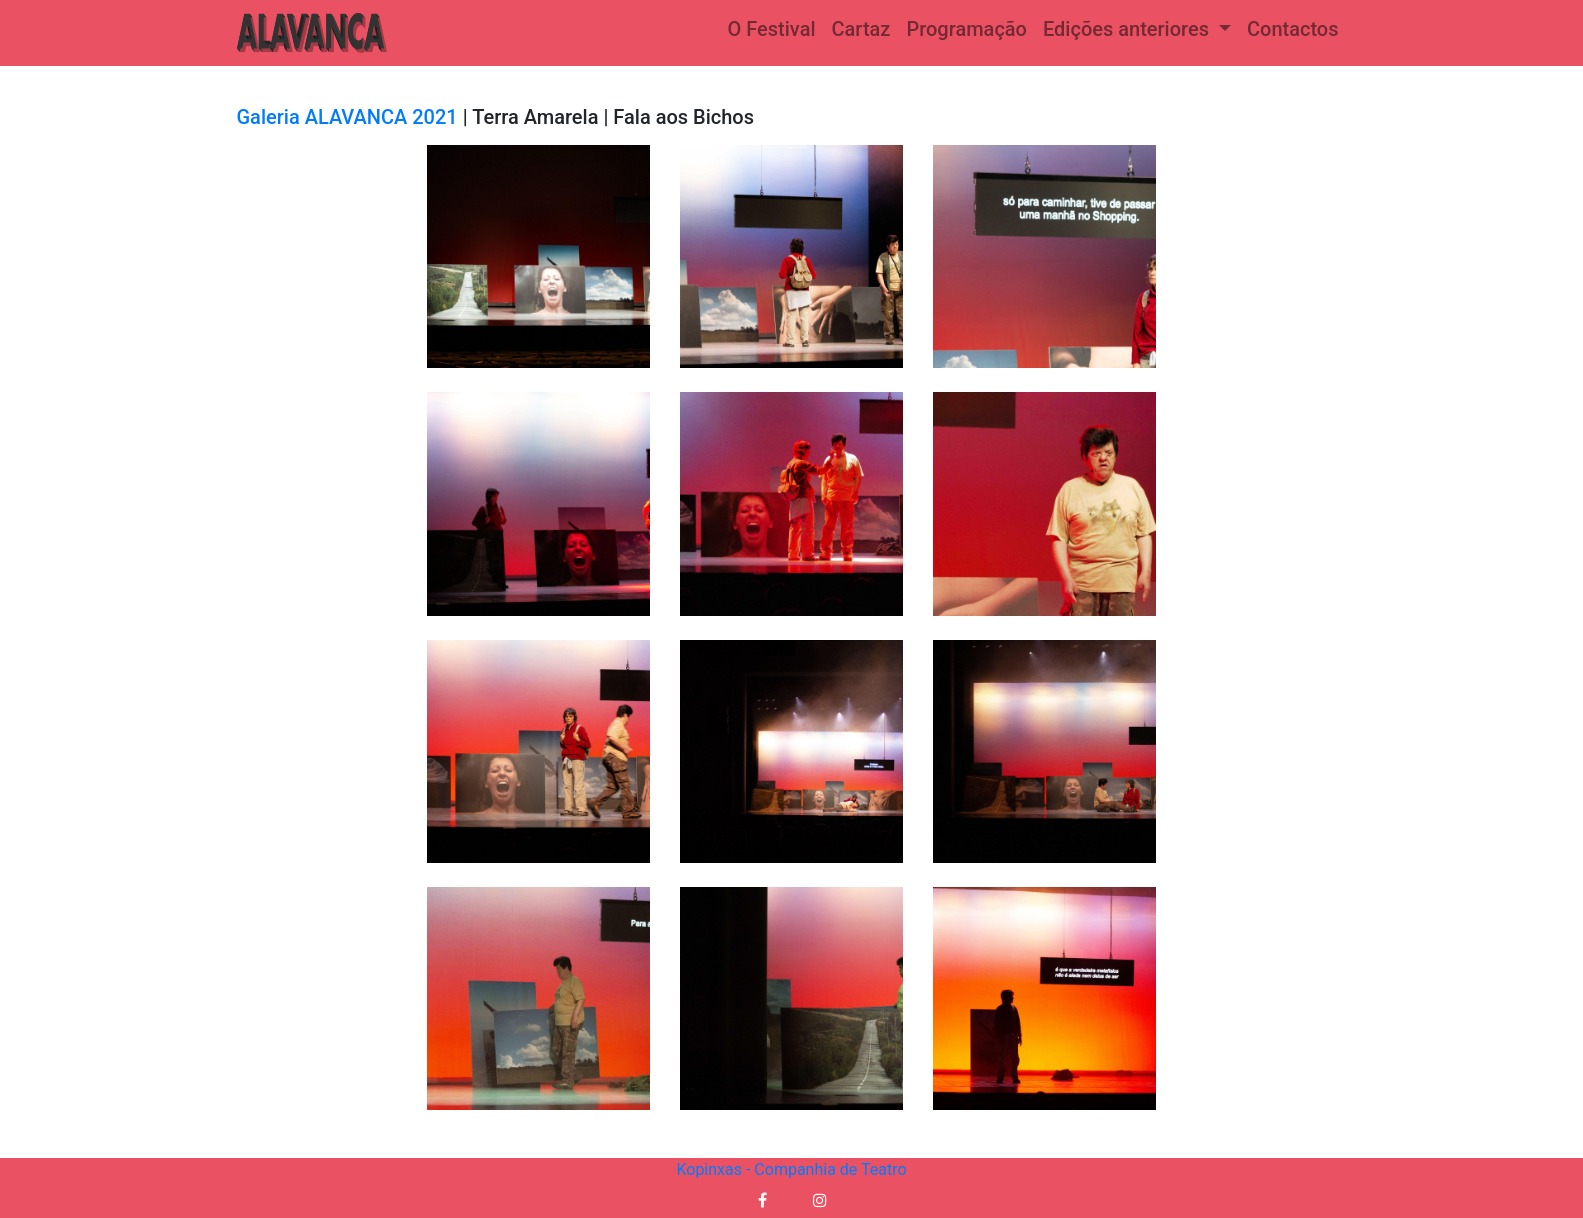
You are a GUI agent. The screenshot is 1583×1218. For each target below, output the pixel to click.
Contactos (1293, 29)
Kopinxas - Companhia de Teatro (791, 1169)
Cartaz (861, 29)
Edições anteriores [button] (1128, 29)
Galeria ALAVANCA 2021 (347, 117)
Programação (966, 29)
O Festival (772, 29)
